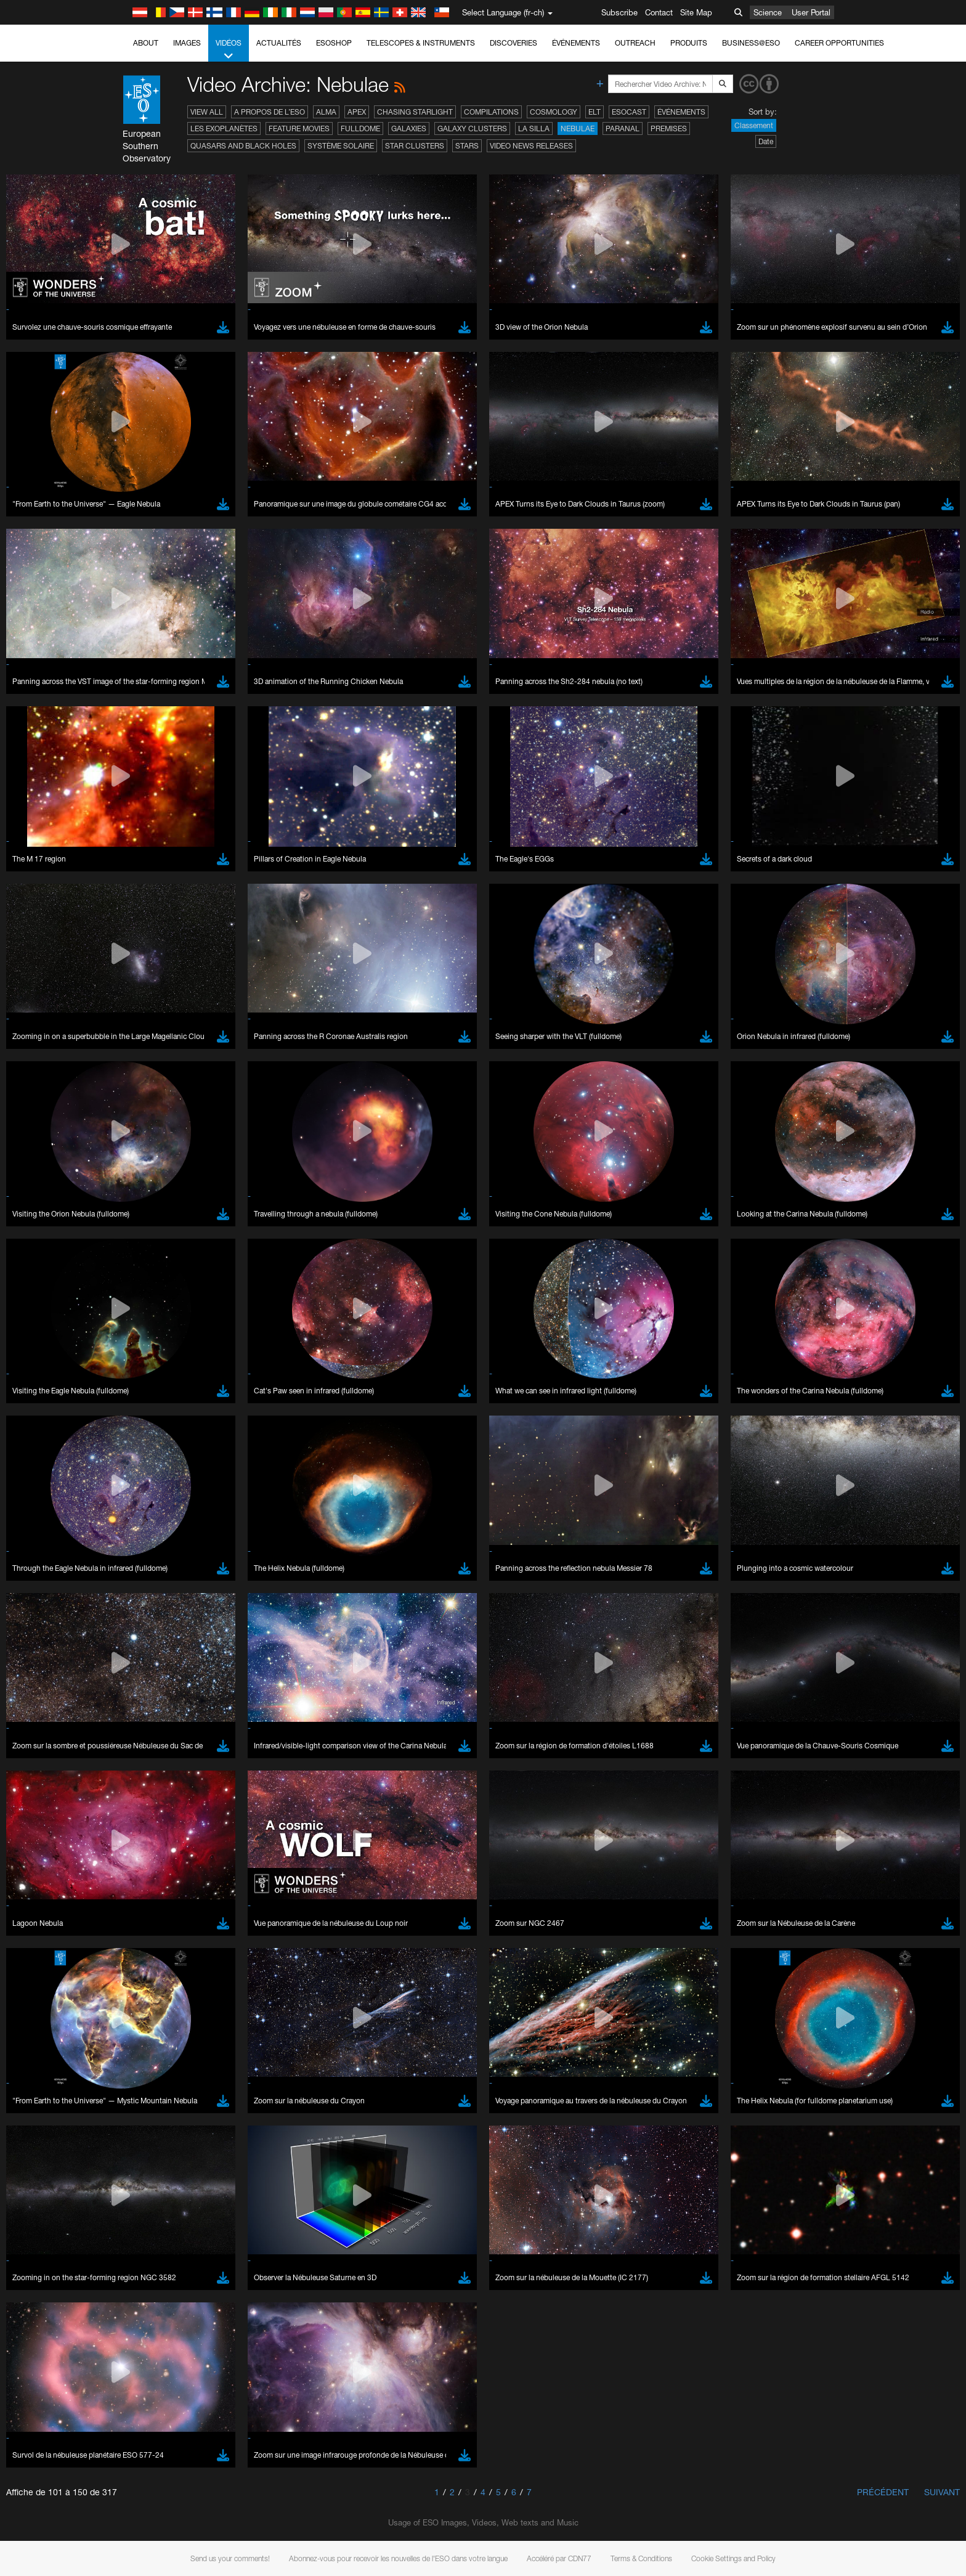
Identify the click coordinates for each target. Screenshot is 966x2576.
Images (187, 42)
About (145, 42)
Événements (576, 42)
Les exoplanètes (224, 128)
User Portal (811, 12)
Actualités (278, 42)
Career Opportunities (839, 42)
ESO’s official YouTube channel (386, 1410)
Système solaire (340, 145)
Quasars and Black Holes (243, 145)
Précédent (883, 2492)
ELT (594, 111)
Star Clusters (414, 145)
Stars (467, 145)
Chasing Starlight (415, 111)
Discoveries (513, 42)
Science (767, 12)
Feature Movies (299, 128)
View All (206, 111)
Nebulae (578, 128)
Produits (688, 42)
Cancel (196, 1852)
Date (765, 141)
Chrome (147, 1636)
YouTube (124, 1410)
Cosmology (553, 111)
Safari (143, 1670)
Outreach (635, 42)
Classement (753, 125)
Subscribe (619, 12)
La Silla (534, 128)
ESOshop (334, 42)
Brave (144, 1624)
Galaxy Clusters (472, 128)
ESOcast (629, 111)
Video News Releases (531, 145)
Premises (669, 128)
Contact (659, 12)
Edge (143, 1647)
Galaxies (408, 128)
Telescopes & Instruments (421, 42)
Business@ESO (751, 42)
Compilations (491, 111)
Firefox (145, 1659)
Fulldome (360, 128)
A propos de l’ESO (269, 111)
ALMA (326, 111)
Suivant (942, 2492)
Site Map (696, 12)
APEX (356, 111)
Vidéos (228, 50)
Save (136, 1852)
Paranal (622, 128)
